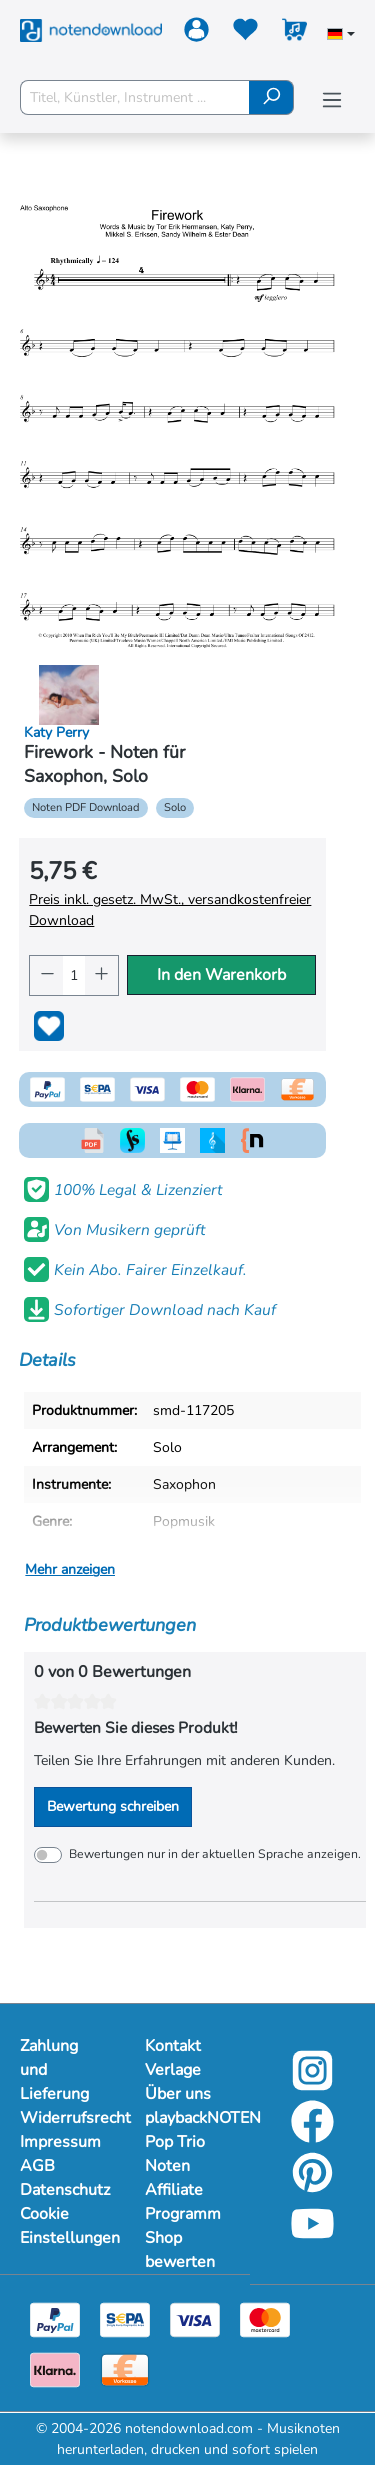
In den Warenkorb (221, 975)
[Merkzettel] (245, 33)
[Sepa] (125, 2318)
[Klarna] (55, 2368)
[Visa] (195, 2318)
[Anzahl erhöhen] (101, 975)
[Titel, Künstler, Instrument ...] (135, 97)
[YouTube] (312, 2237)
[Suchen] (271, 97)
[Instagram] (312, 2084)
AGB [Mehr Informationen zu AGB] (37, 2166)
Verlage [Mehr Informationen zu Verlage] (173, 2070)
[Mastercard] (265, 2318)
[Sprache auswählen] (341, 36)
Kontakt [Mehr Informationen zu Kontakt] (173, 2046)
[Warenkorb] (294, 33)
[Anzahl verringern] (46, 975)
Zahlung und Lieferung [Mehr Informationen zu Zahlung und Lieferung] (54, 2070)
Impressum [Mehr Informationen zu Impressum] (60, 2142)
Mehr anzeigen (70, 1569)
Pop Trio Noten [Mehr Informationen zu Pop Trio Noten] (175, 2154)
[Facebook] (312, 2135)
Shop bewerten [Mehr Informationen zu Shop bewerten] (180, 2250)
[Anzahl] (74, 975)
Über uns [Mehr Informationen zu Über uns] (178, 2094)
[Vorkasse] (125, 2368)
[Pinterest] (312, 2186)
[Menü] (332, 100)
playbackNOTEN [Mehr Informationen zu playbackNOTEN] (187, 2118)
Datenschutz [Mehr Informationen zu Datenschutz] (62, 2190)
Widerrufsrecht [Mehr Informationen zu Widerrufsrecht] (62, 2118)
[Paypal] (55, 2318)
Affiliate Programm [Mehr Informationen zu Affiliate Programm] (183, 2202)
